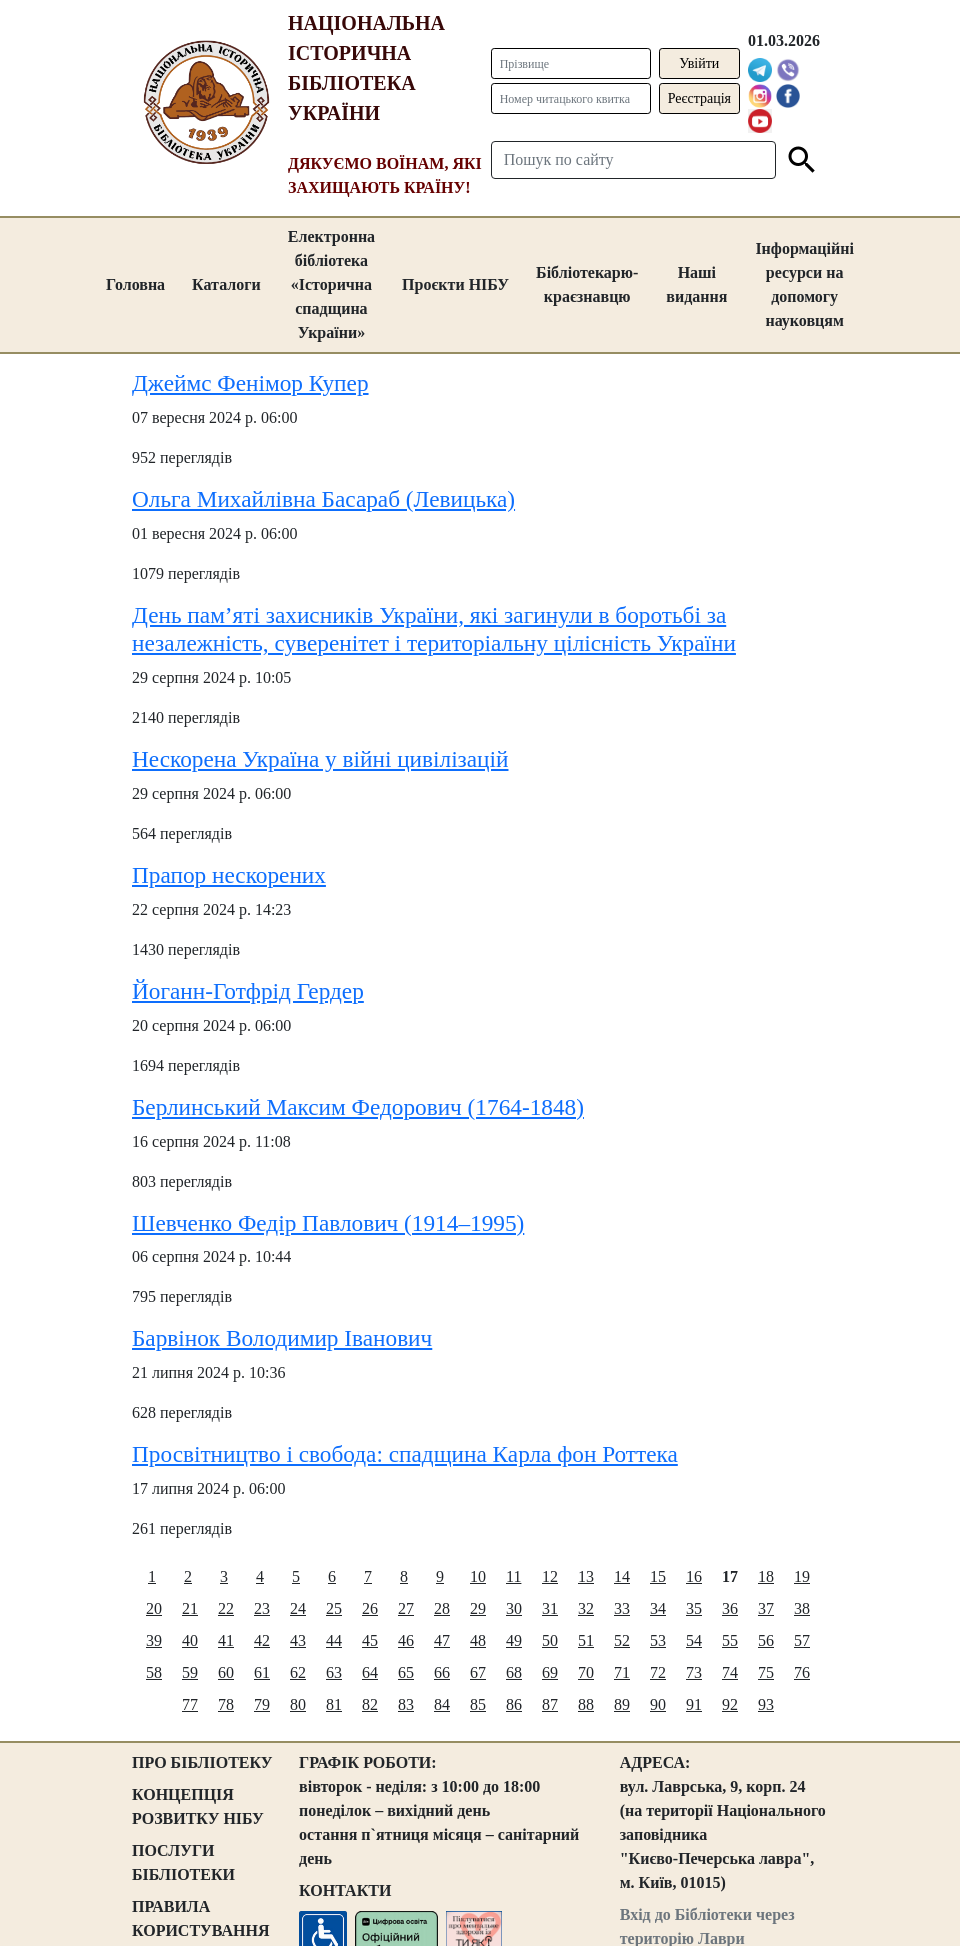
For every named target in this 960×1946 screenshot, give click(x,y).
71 (622, 1672)
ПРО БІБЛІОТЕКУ (202, 1762)
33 (622, 1608)
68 (514, 1672)
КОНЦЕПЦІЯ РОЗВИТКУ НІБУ (198, 1806)
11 (513, 1576)
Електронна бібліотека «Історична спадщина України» (331, 284)
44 (334, 1640)
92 (730, 1704)
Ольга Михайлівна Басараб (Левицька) (323, 499)
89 (622, 1704)
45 (370, 1640)
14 (622, 1576)
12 (550, 1576)
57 (802, 1640)
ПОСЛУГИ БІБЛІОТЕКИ (183, 1862)
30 (514, 1608)
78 (226, 1704)
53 (658, 1640)
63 (334, 1672)
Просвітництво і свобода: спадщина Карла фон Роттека (405, 1454)
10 (478, 1576)
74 (730, 1672)
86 (514, 1704)
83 (406, 1704)
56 (766, 1640)
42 (262, 1640)
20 (154, 1608)
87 (550, 1704)
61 (262, 1672)
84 (442, 1704)
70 (586, 1672)
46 (406, 1640)
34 (658, 1608)
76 (802, 1672)
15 (658, 1576)
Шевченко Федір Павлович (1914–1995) (328, 1223)
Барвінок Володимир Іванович (282, 1338)
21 (190, 1608)
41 (226, 1640)
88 (586, 1704)
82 (370, 1704)
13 (586, 1576)
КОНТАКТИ (345, 1890)
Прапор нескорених (229, 875)
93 (766, 1704)
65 (406, 1672)
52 (622, 1640)
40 (190, 1640)
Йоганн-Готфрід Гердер (248, 991)
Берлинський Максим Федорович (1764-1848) (358, 1107)
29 (478, 1608)
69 (550, 1672)
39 (154, 1640)
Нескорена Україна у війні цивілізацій (320, 759)
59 (190, 1672)
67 (478, 1672)
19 (802, 1576)
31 (550, 1608)
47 (442, 1640)
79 (262, 1704)
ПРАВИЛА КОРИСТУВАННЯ (201, 1918)
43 (298, 1640)
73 (694, 1672)
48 (478, 1640)
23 (262, 1608)
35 (694, 1608)
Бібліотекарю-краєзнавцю (587, 284)
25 (334, 1608)
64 (370, 1672)
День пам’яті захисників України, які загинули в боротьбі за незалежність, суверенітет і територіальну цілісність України (434, 629)
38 (802, 1608)
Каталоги (226, 284)
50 (550, 1640)
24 (298, 1608)
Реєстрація (699, 98)
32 (586, 1608)
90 (658, 1704)
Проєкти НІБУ (455, 284)
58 (154, 1672)
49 (514, 1640)
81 (334, 1704)
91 (694, 1704)
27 (406, 1608)
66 (442, 1672)
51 (586, 1640)
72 (658, 1672)
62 (298, 1672)
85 (478, 1704)
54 (694, 1640)
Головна (135, 284)
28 (442, 1608)
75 (766, 1672)
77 (190, 1704)
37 (766, 1608)
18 (766, 1576)
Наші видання (696, 284)
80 (298, 1704)
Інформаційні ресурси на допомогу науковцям (804, 284)
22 (226, 1608)
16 (694, 1576)
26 (370, 1608)
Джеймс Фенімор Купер (250, 383)
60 (226, 1672)
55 (730, 1640)
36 (730, 1608)
